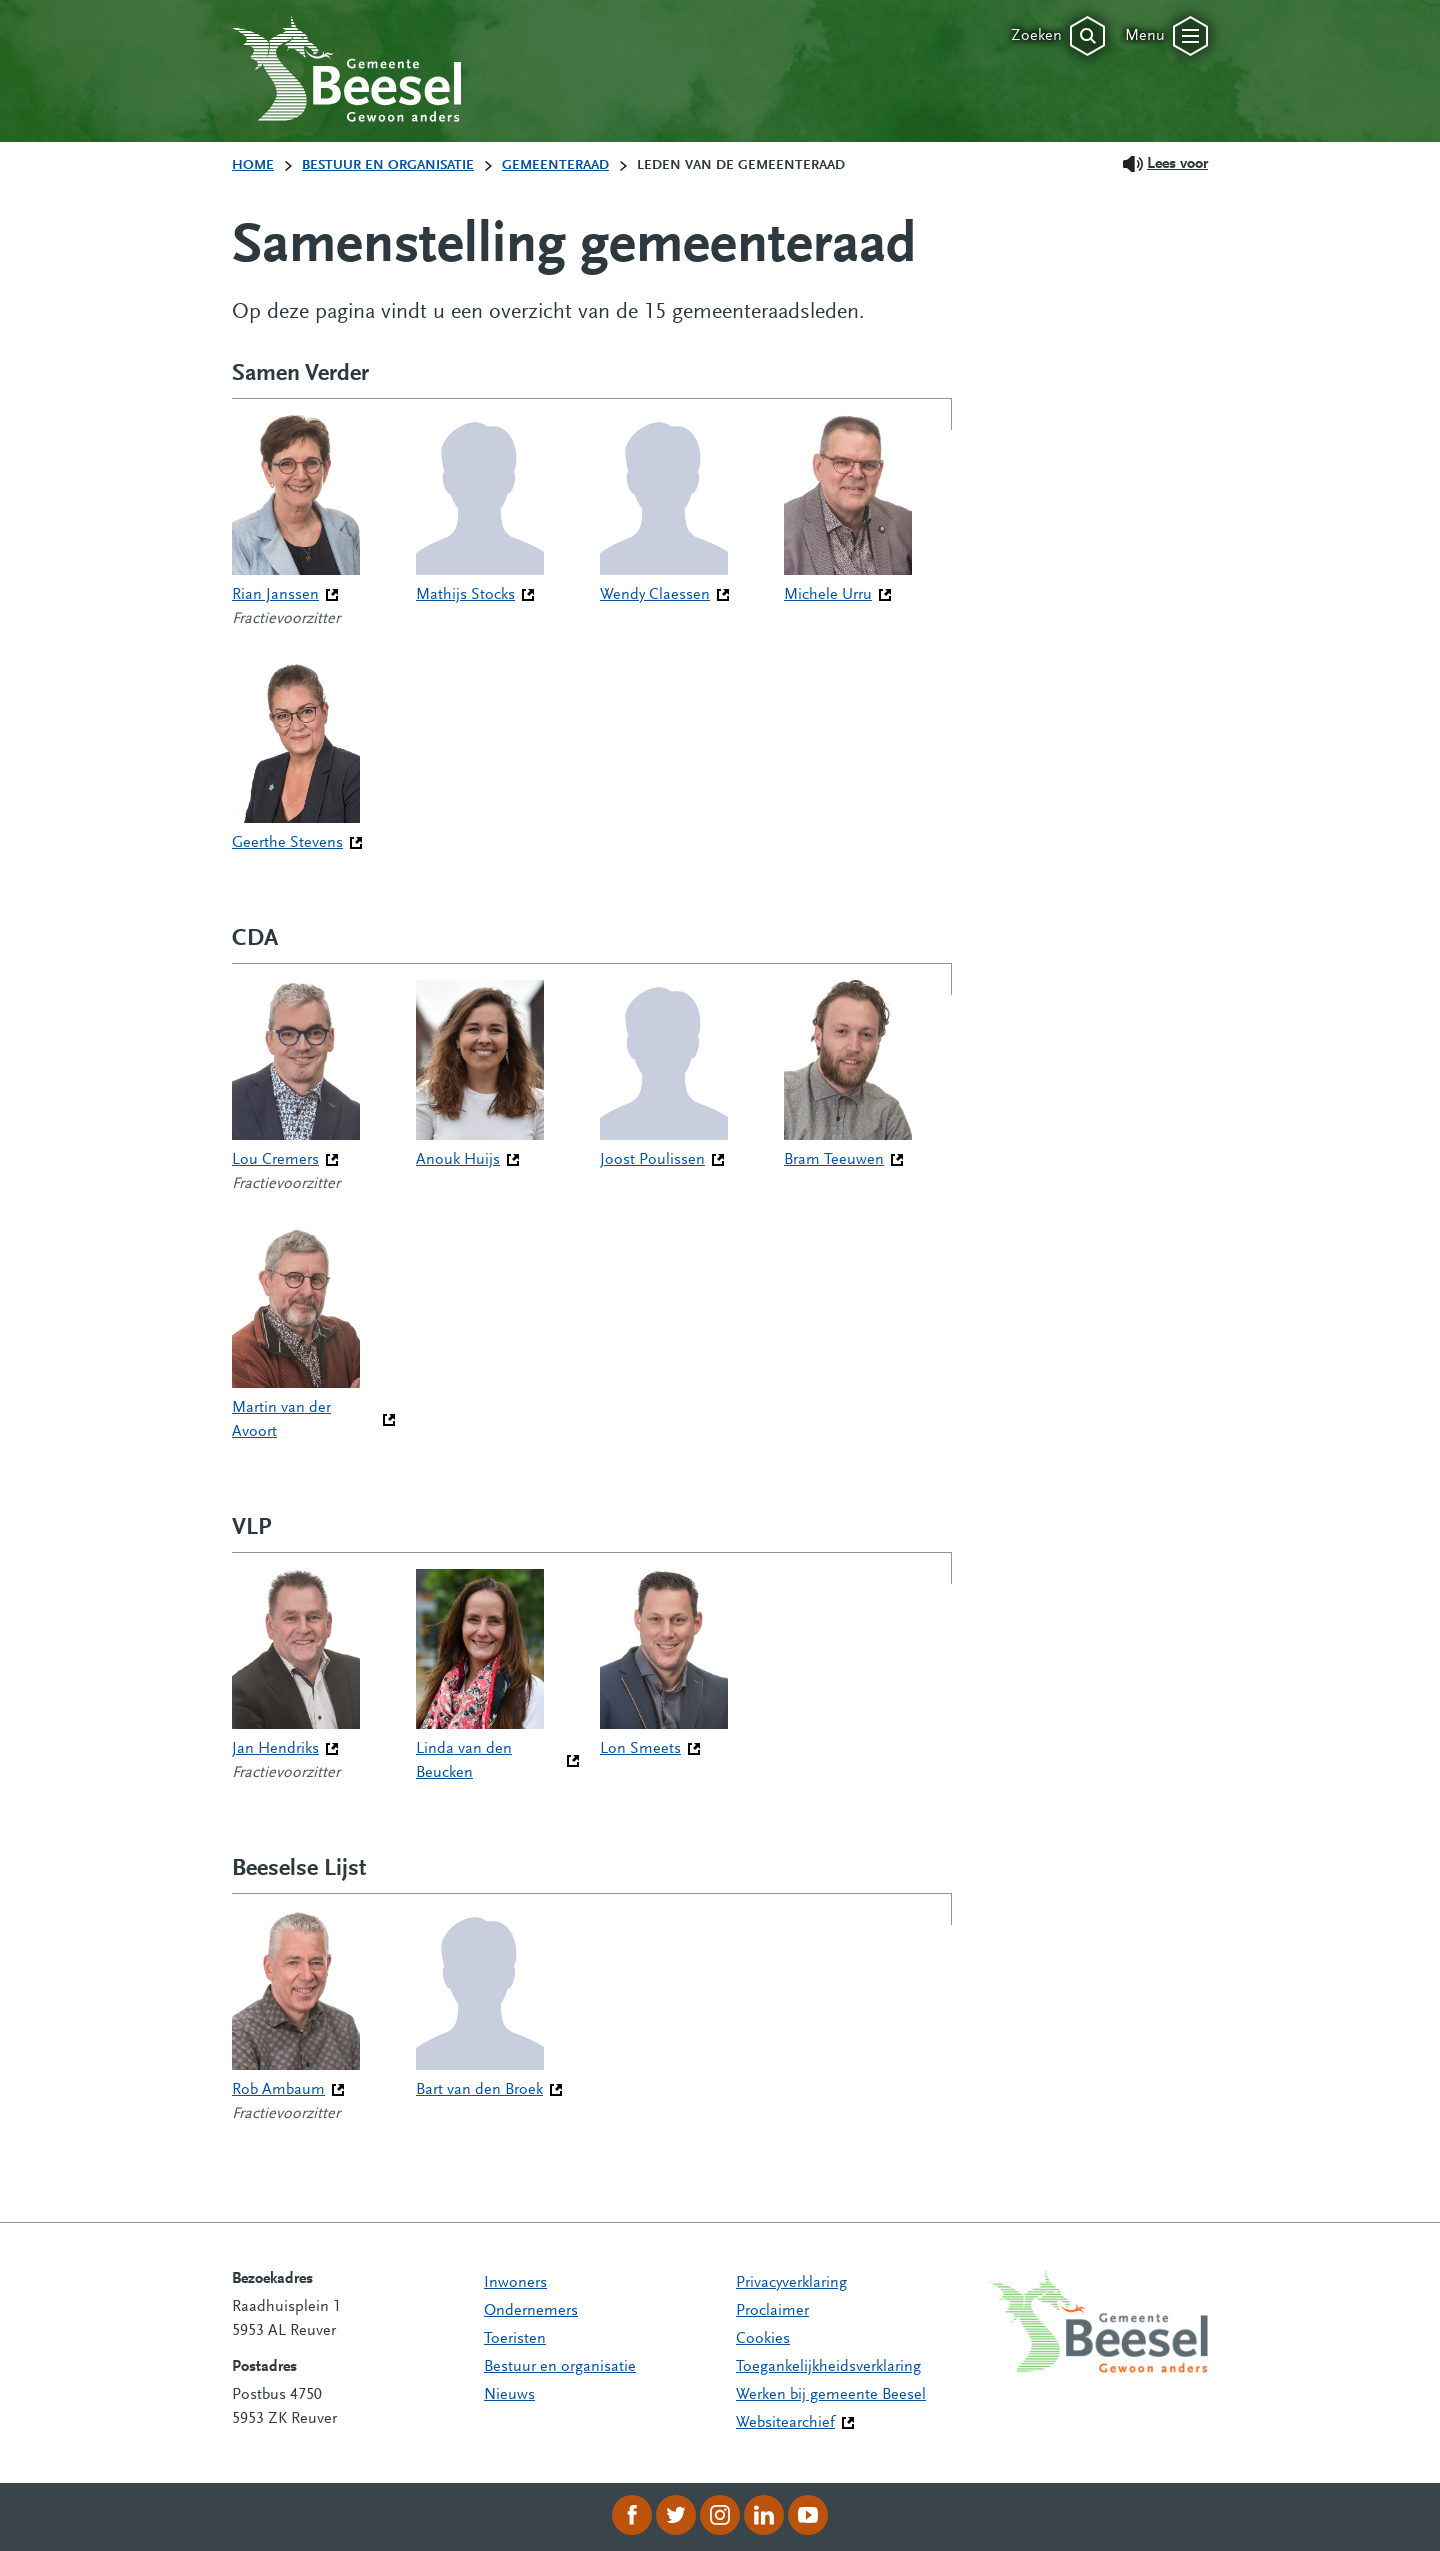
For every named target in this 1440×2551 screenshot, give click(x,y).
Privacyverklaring (791, 2283)
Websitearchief (785, 2423)
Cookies (763, 2339)
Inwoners (515, 2283)
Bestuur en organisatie (560, 2367)
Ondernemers (531, 2311)
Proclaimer (772, 2311)
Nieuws (509, 2395)
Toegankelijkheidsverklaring (828, 2367)
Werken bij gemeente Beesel (831, 2395)
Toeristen (515, 2339)
